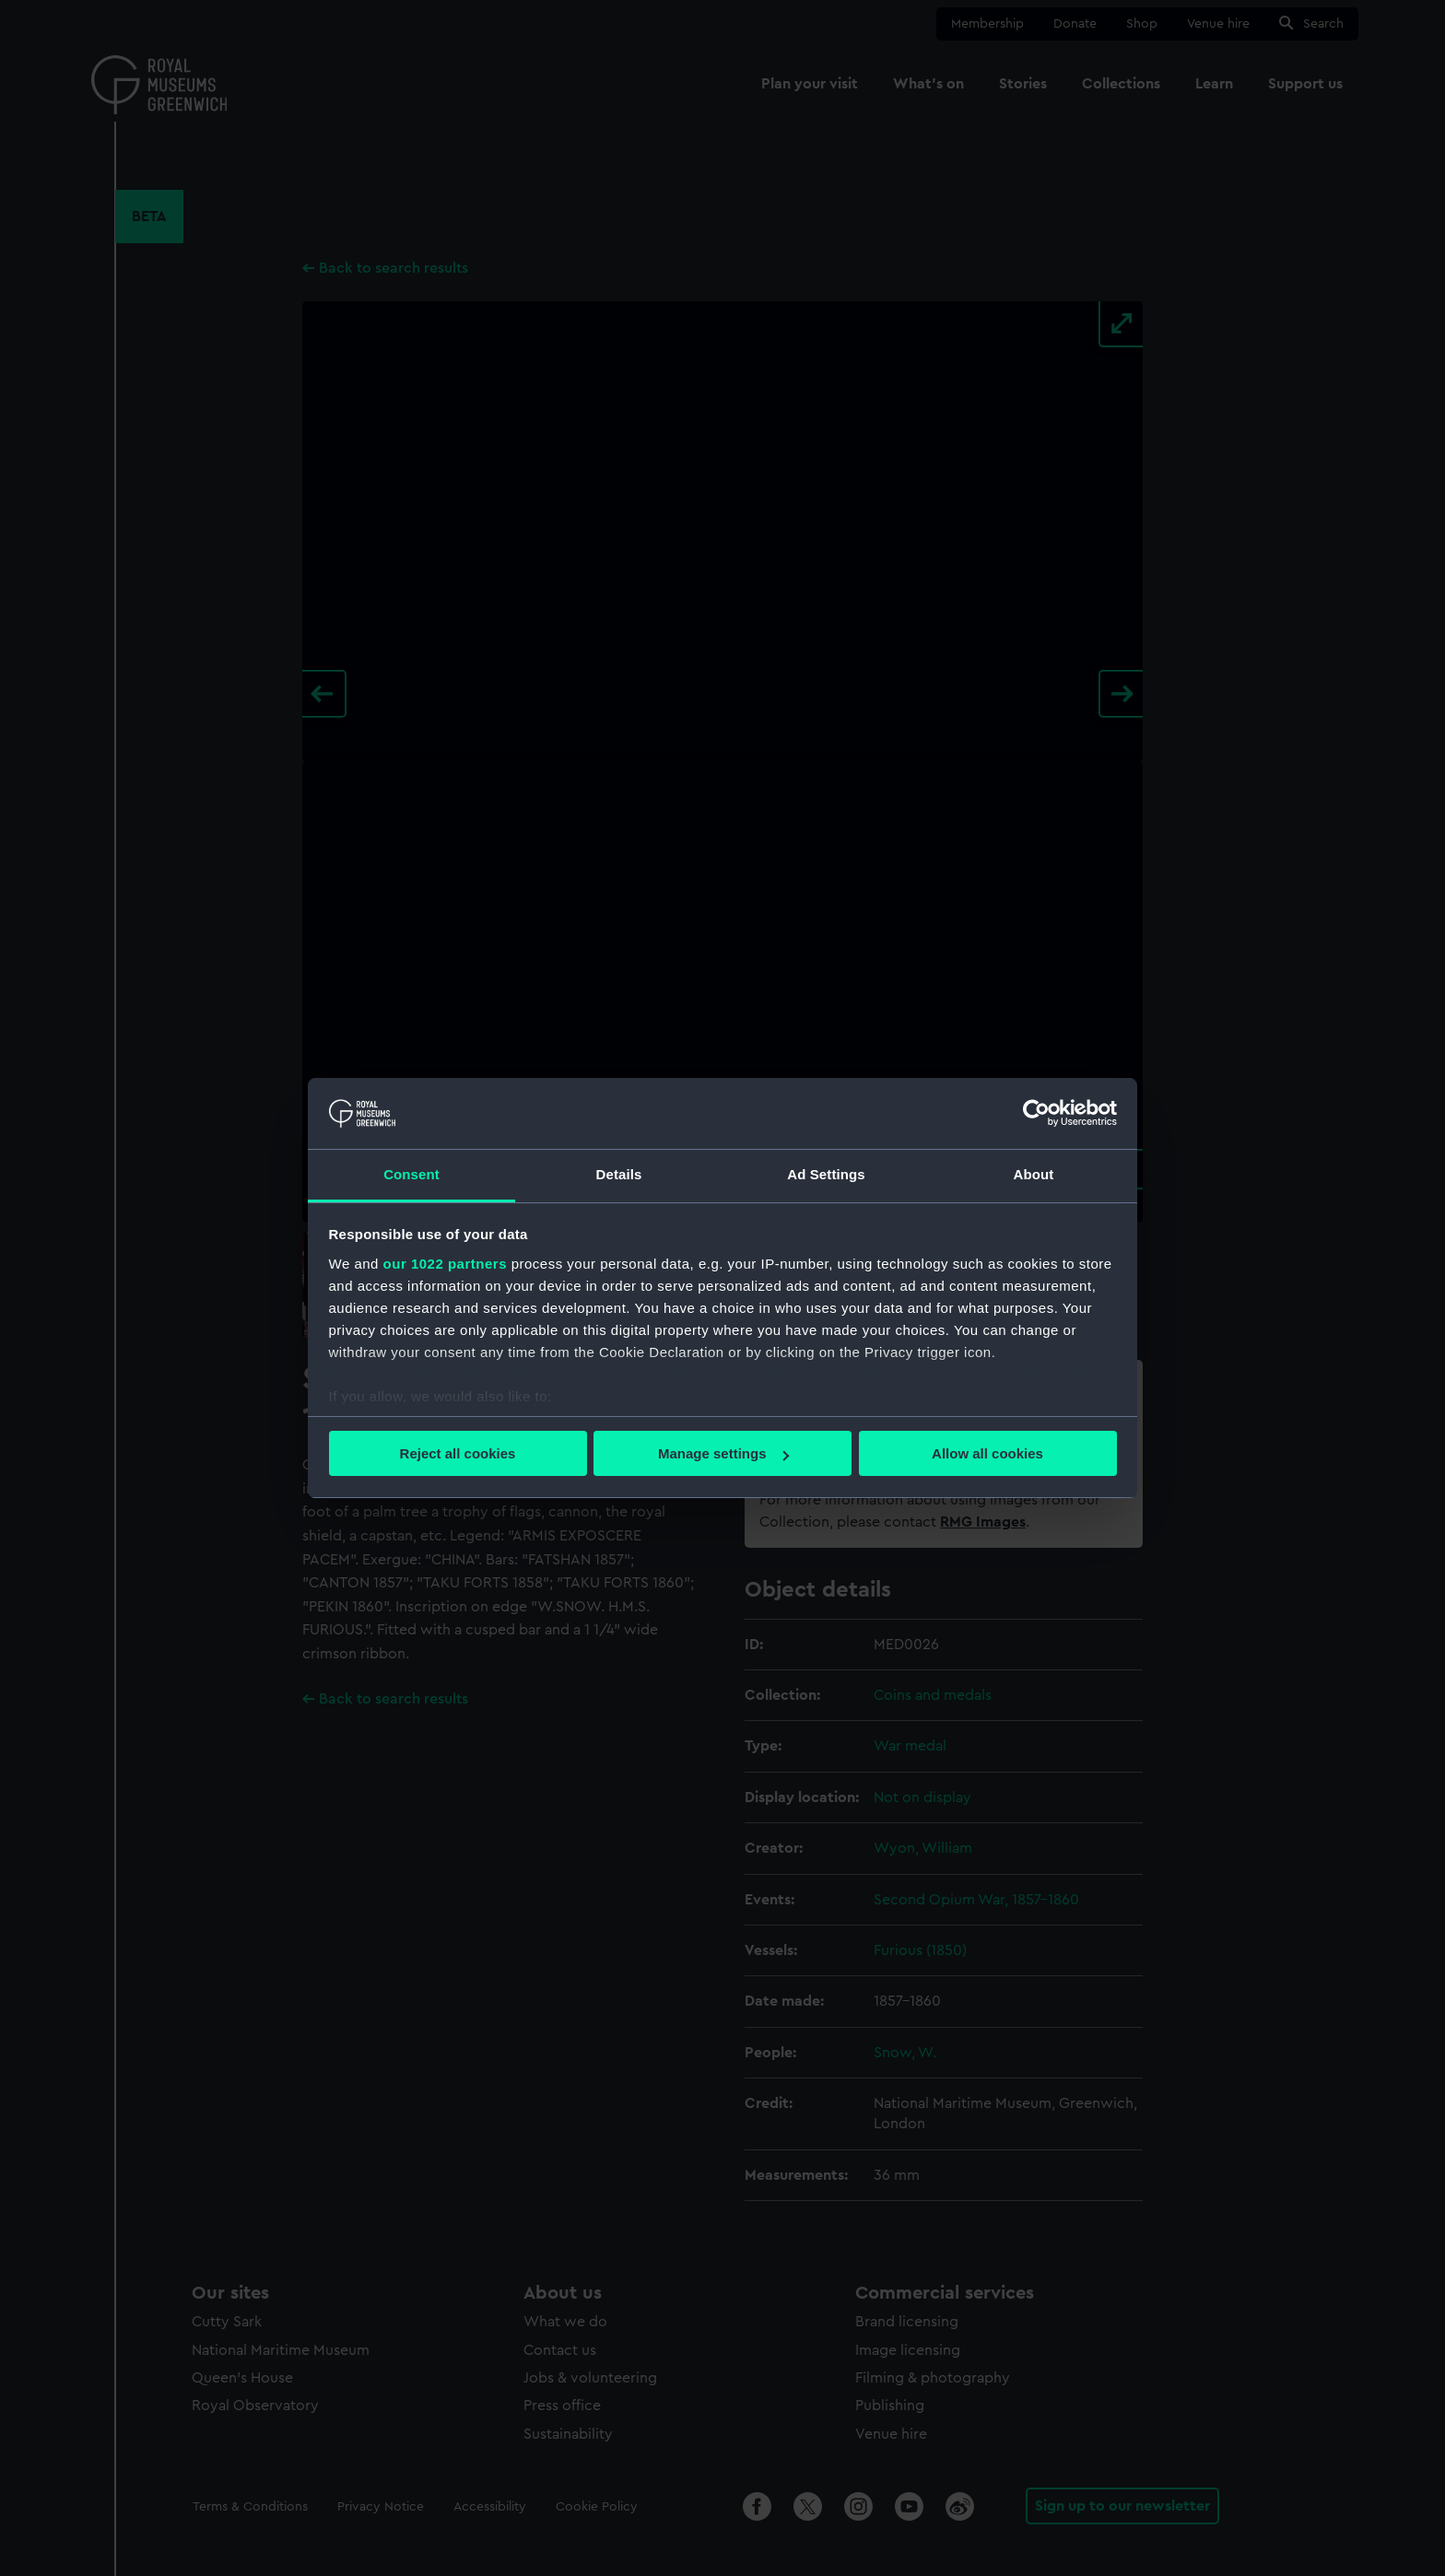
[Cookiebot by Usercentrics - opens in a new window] (1036, 1113)
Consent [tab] (411, 1174)
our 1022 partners (445, 1263)
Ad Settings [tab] (825, 1174)
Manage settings (723, 1453)
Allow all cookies (987, 1453)
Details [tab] (619, 1174)
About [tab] (1034, 1174)
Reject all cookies (458, 1453)
